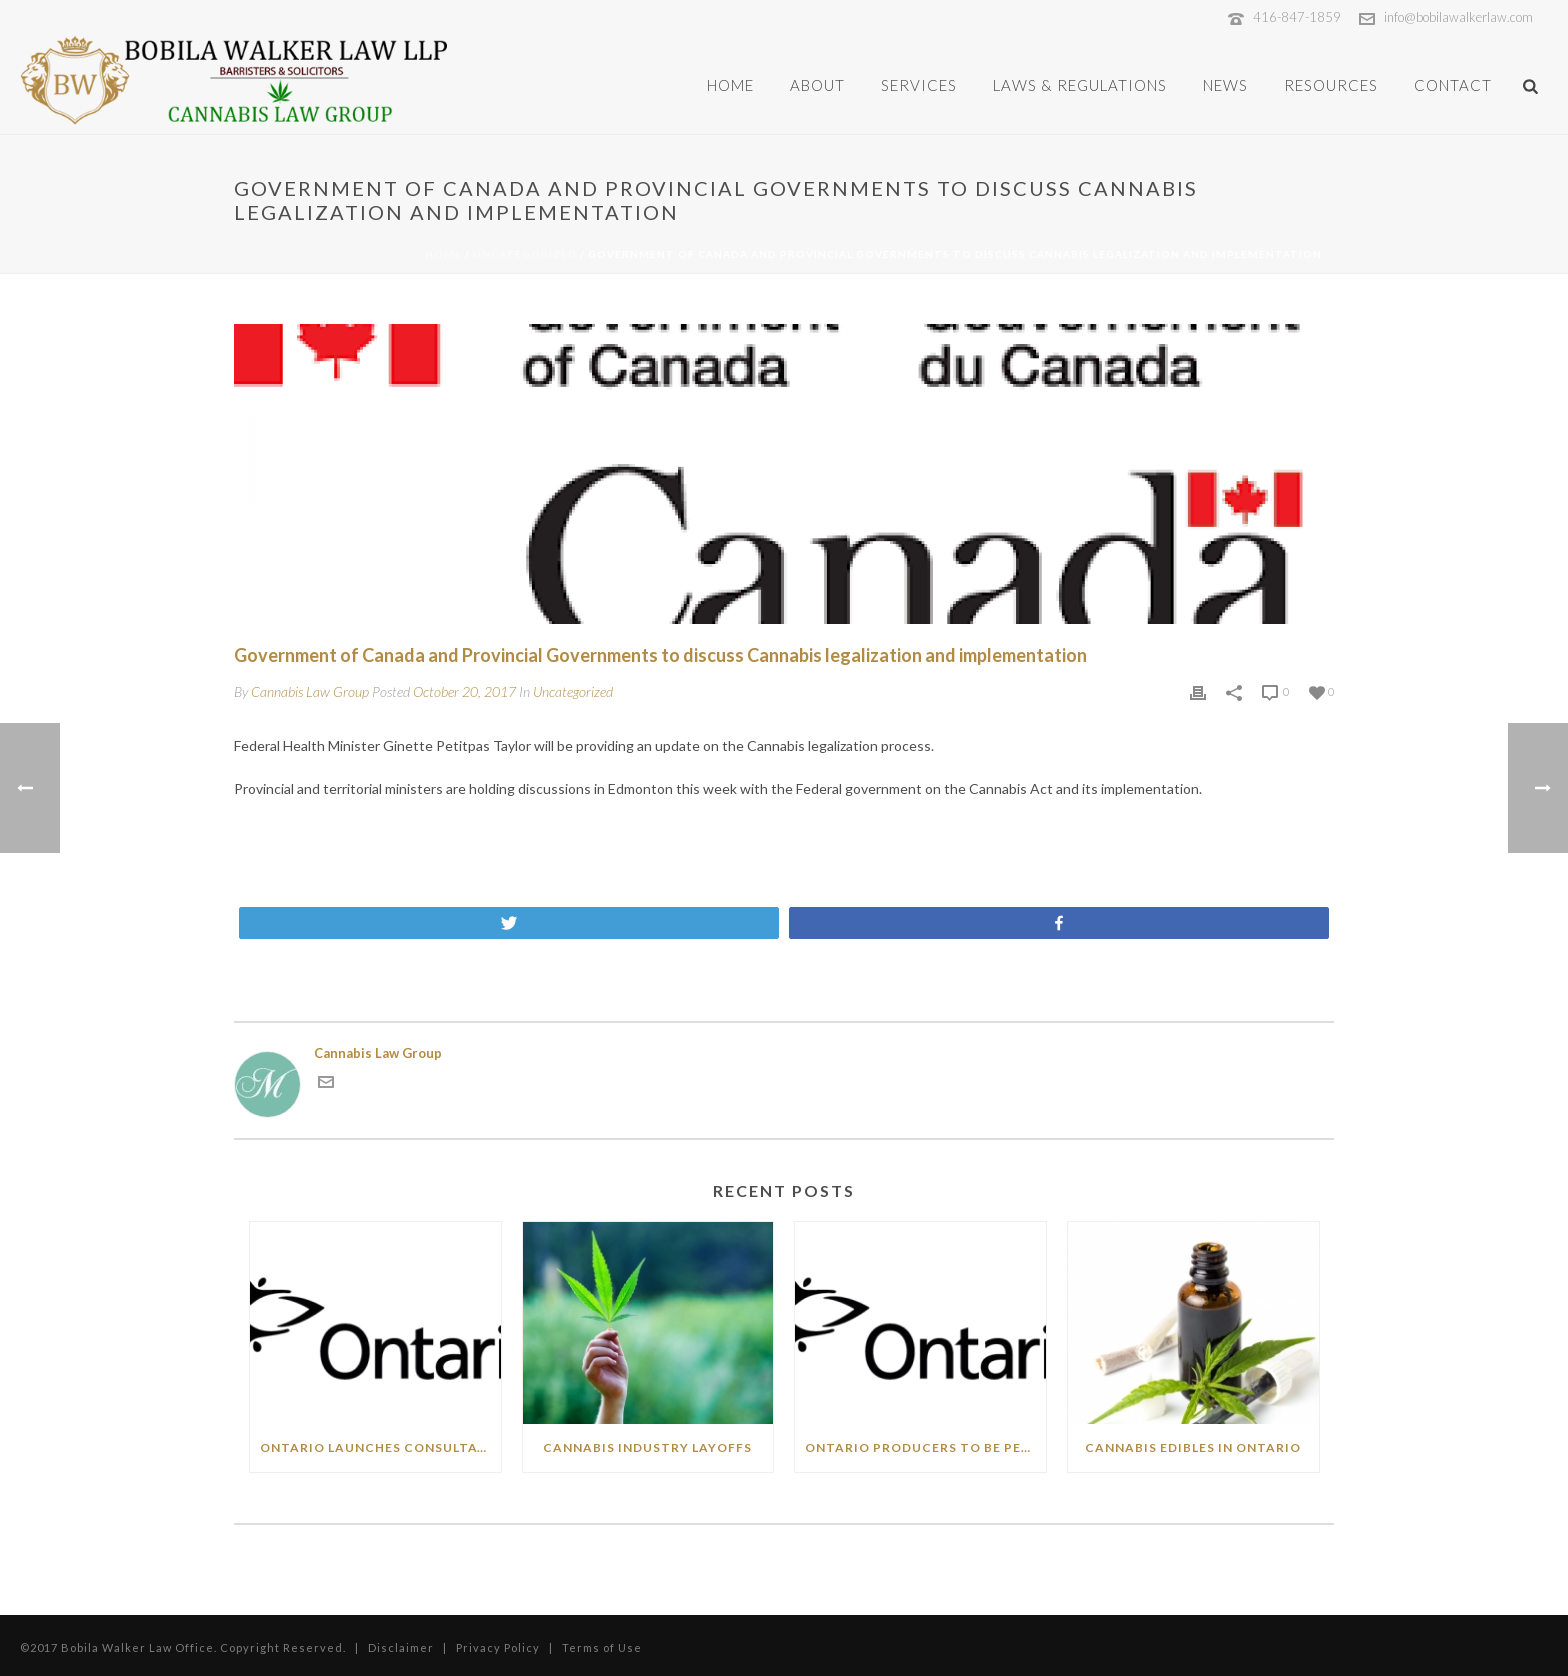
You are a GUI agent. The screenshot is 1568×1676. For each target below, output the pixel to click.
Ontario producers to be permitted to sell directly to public (925, 1447)
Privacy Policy (498, 1647)
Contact (1453, 85)
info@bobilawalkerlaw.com (1458, 17)
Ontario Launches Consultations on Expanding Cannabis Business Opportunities (380, 1447)
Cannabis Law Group (310, 691)
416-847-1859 (1297, 17)
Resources (1331, 85)
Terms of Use (603, 1647)
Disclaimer (401, 1647)
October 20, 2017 (464, 691)
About (817, 85)
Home (730, 85)
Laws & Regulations (1080, 85)
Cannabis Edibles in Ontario (1193, 1447)
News (1225, 85)
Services (919, 85)
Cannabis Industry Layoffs (647, 1447)
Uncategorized (525, 254)
